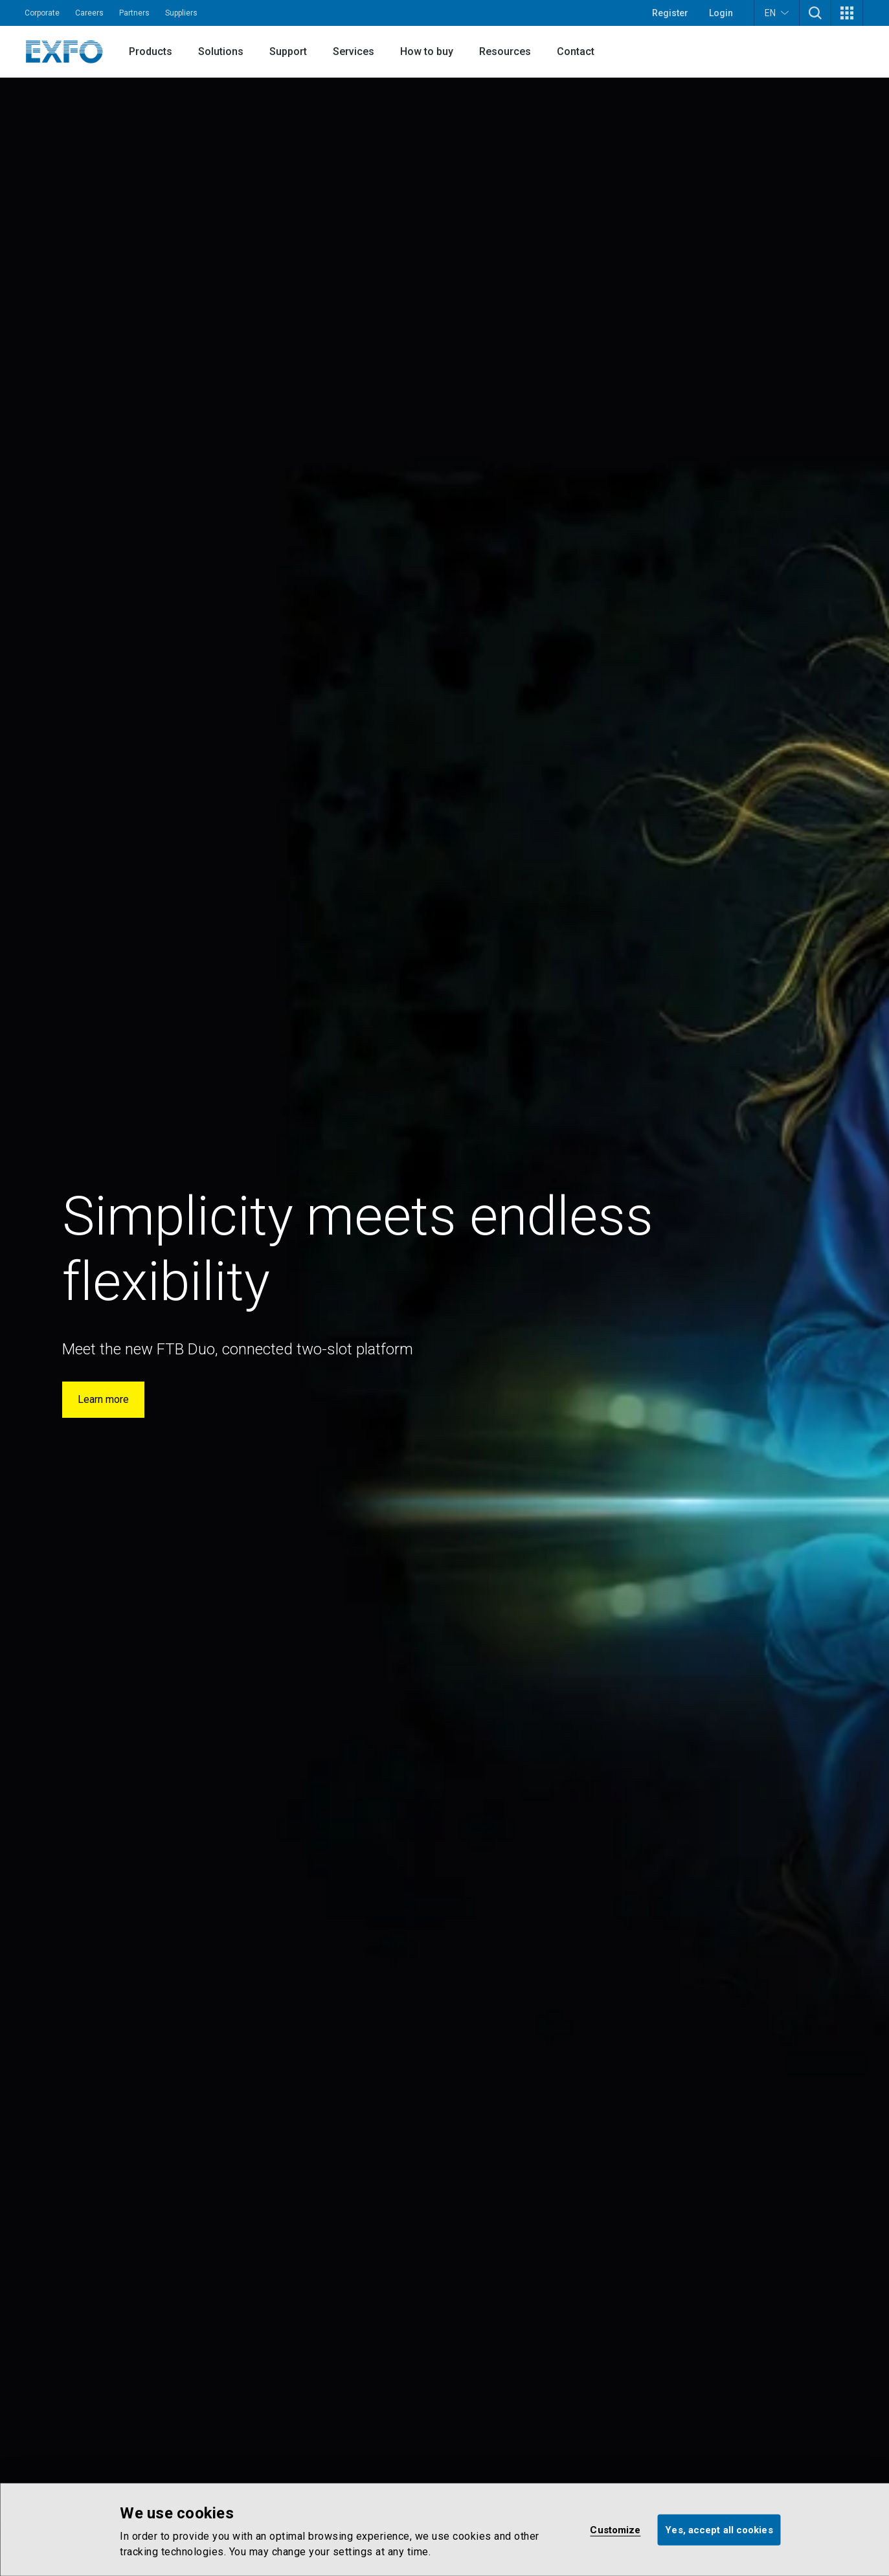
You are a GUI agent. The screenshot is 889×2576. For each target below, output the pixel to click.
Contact (575, 51)
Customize (615, 2529)
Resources (505, 51)
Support (288, 51)
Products (150, 51)
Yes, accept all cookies (718, 2529)
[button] (815, 13)
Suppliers (181, 12)
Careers (89, 12)
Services (353, 51)
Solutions (220, 51)
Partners (134, 12)
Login (721, 13)
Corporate (42, 12)
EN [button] (777, 12)
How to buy (426, 51)
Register (670, 13)
